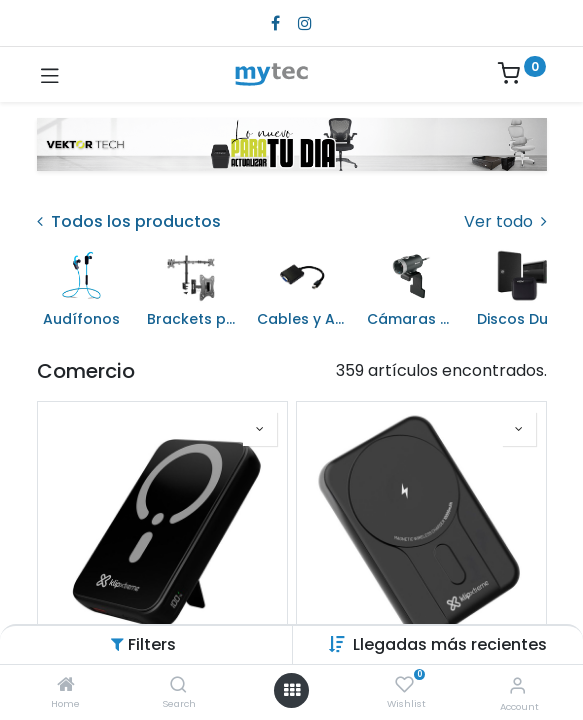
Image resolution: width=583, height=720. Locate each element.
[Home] (66, 685)
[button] (450, 644)
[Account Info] (517, 685)
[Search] (178, 685)
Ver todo (505, 222)
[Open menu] (292, 690)
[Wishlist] (404, 685)
